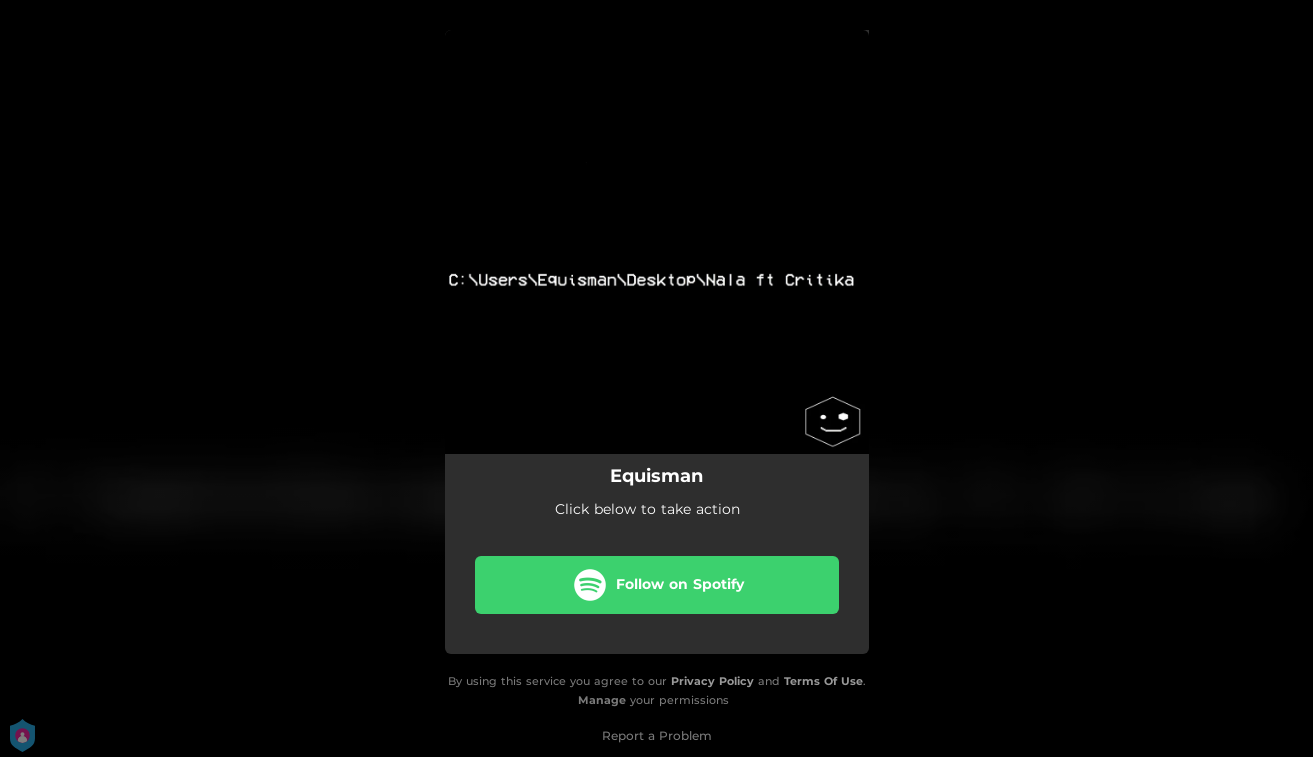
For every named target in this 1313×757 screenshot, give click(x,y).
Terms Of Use (823, 681)
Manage (602, 700)
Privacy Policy (712, 681)
